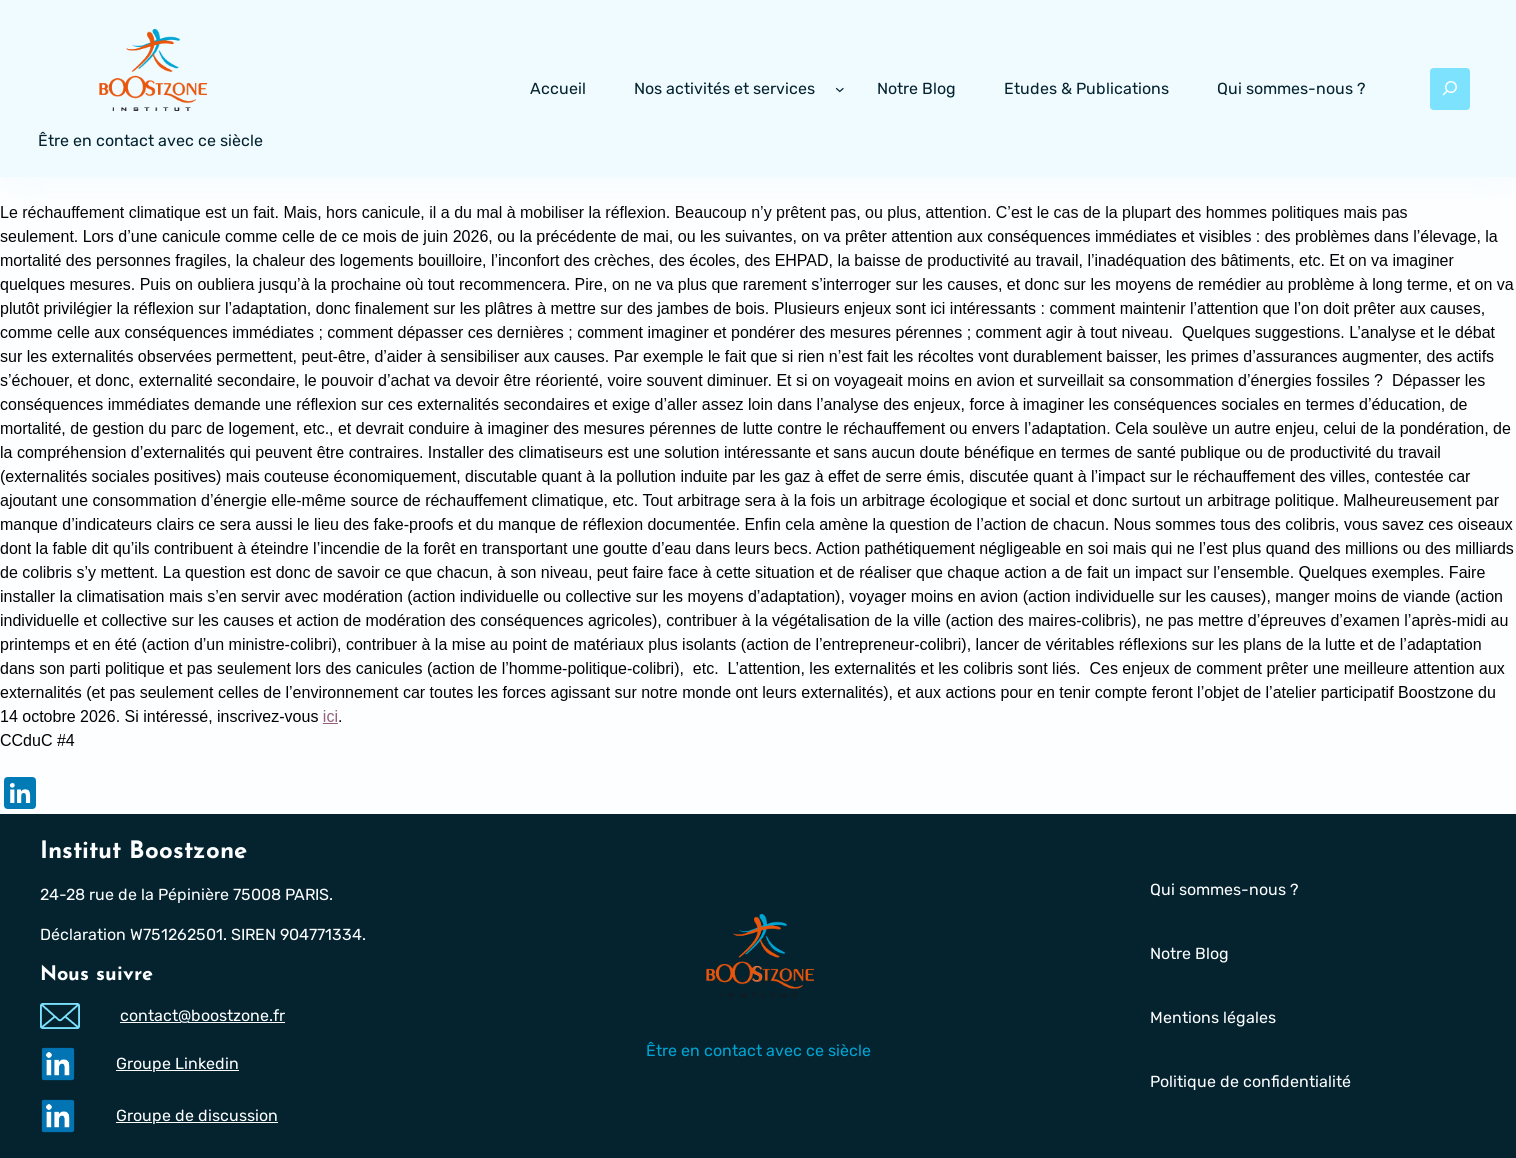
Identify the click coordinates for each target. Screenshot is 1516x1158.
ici (330, 716)
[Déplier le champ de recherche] (1450, 89)
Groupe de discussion (197, 1115)
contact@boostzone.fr (202, 1016)
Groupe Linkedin (177, 1063)
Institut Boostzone (143, 852)
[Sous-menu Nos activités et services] (840, 89)
